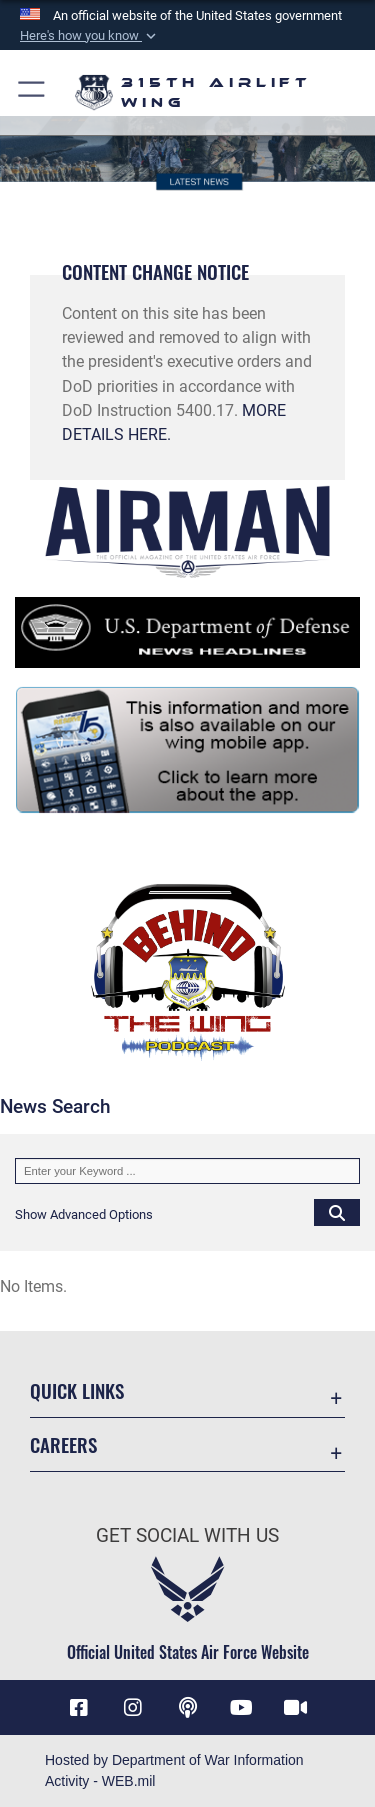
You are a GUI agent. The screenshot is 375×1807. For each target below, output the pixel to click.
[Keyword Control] (187, 1171)
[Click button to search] (337, 1212)
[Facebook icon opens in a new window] (79, 1708)
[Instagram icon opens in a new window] (133, 1708)
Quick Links (77, 1390)
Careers (63, 1444)
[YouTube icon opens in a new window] (242, 1708)
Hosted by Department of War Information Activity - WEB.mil (174, 1770)
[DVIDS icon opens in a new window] (296, 1708)
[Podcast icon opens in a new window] (188, 1708)
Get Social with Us (187, 1535)
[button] (90, 36)
